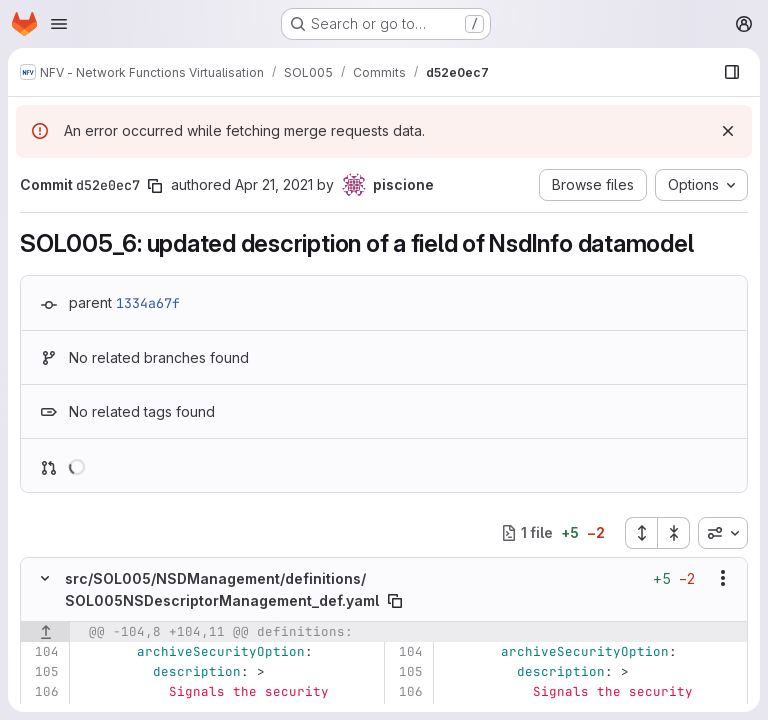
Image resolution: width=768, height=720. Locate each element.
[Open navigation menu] (59, 24)
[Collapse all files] (674, 533)
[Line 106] (42, 692)
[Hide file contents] (45, 578)
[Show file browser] (732, 72)
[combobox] (723, 533)
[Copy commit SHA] (155, 186)
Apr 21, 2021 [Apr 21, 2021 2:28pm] (274, 184)
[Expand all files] (641, 533)
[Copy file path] (395, 601)
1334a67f (148, 303)
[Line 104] (42, 652)
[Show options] (723, 578)
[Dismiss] (728, 131)
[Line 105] (42, 672)
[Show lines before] (45, 632)
